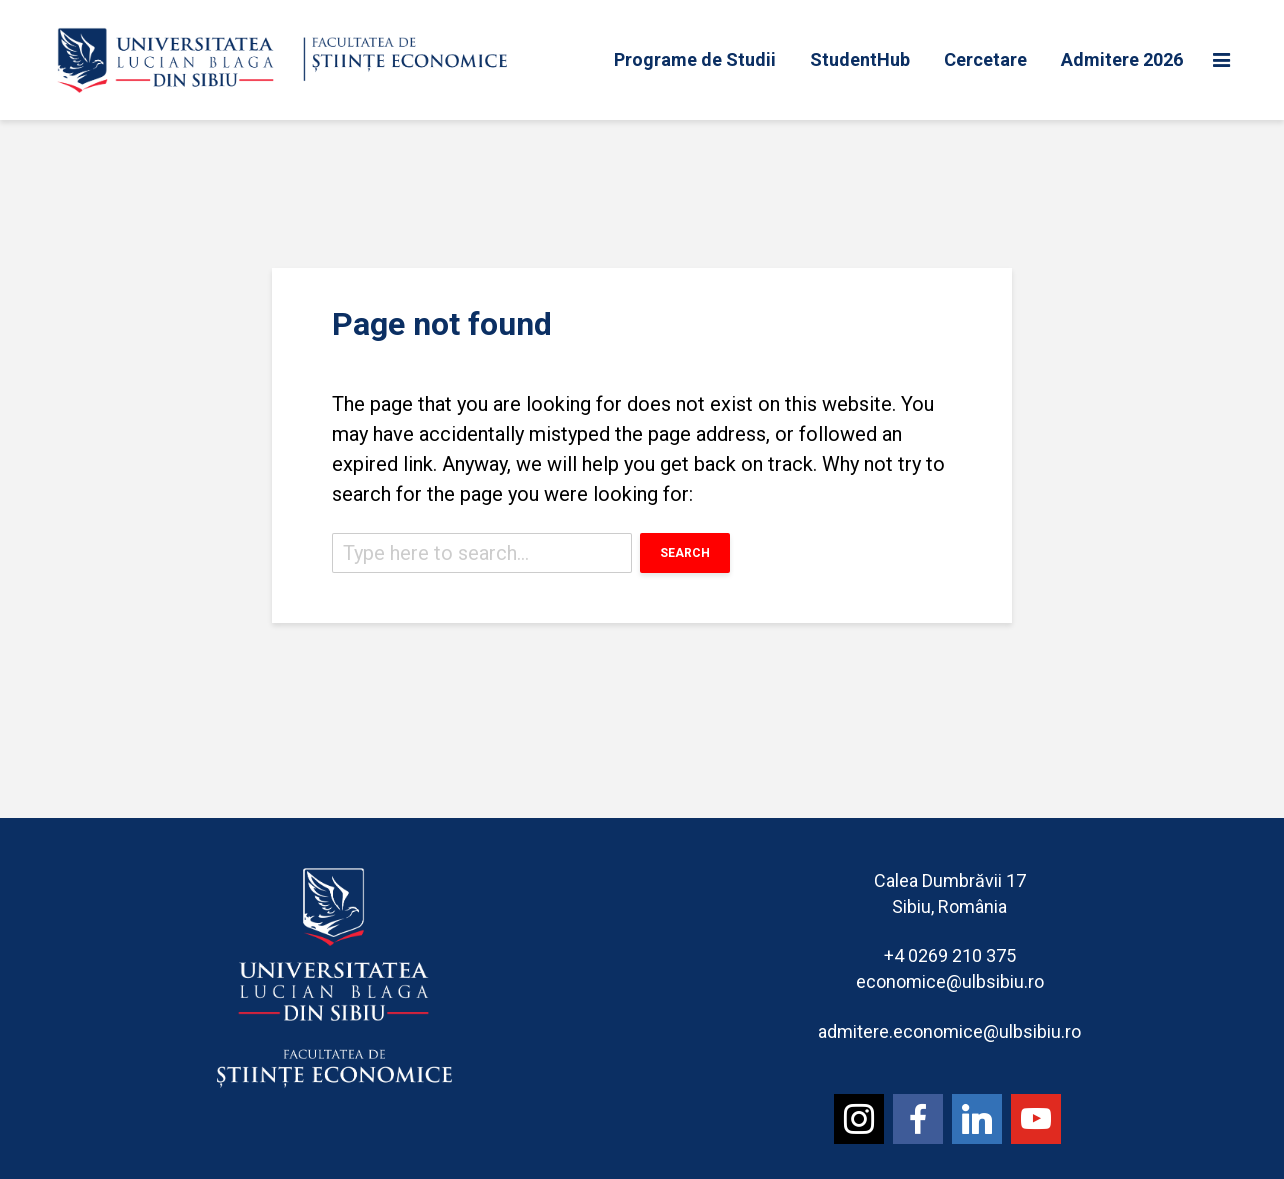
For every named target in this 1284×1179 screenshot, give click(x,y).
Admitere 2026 (1122, 59)
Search (685, 553)
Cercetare (985, 59)
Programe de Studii (695, 59)
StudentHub (860, 59)
